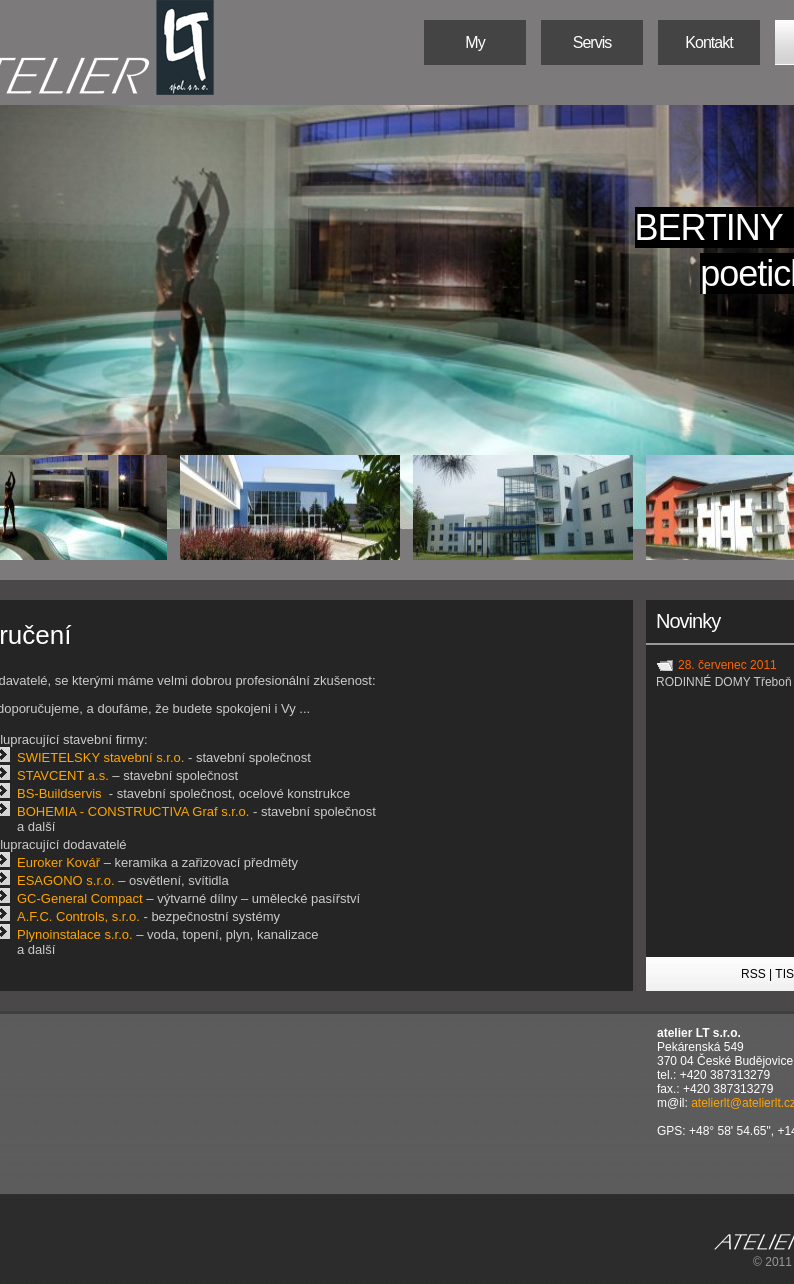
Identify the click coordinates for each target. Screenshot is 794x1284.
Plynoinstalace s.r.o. (75, 934)
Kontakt (708, 42)
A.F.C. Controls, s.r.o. (78, 916)
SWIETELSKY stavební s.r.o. (100, 757)
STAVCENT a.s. (63, 775)
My (474, 42)
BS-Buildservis (59, 793)
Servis (592, 42)
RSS (753, 974)
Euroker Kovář (58, 862)
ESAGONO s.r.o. (66, 880)
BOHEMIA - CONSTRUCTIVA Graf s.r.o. (133, 811)
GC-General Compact (80, 898)
